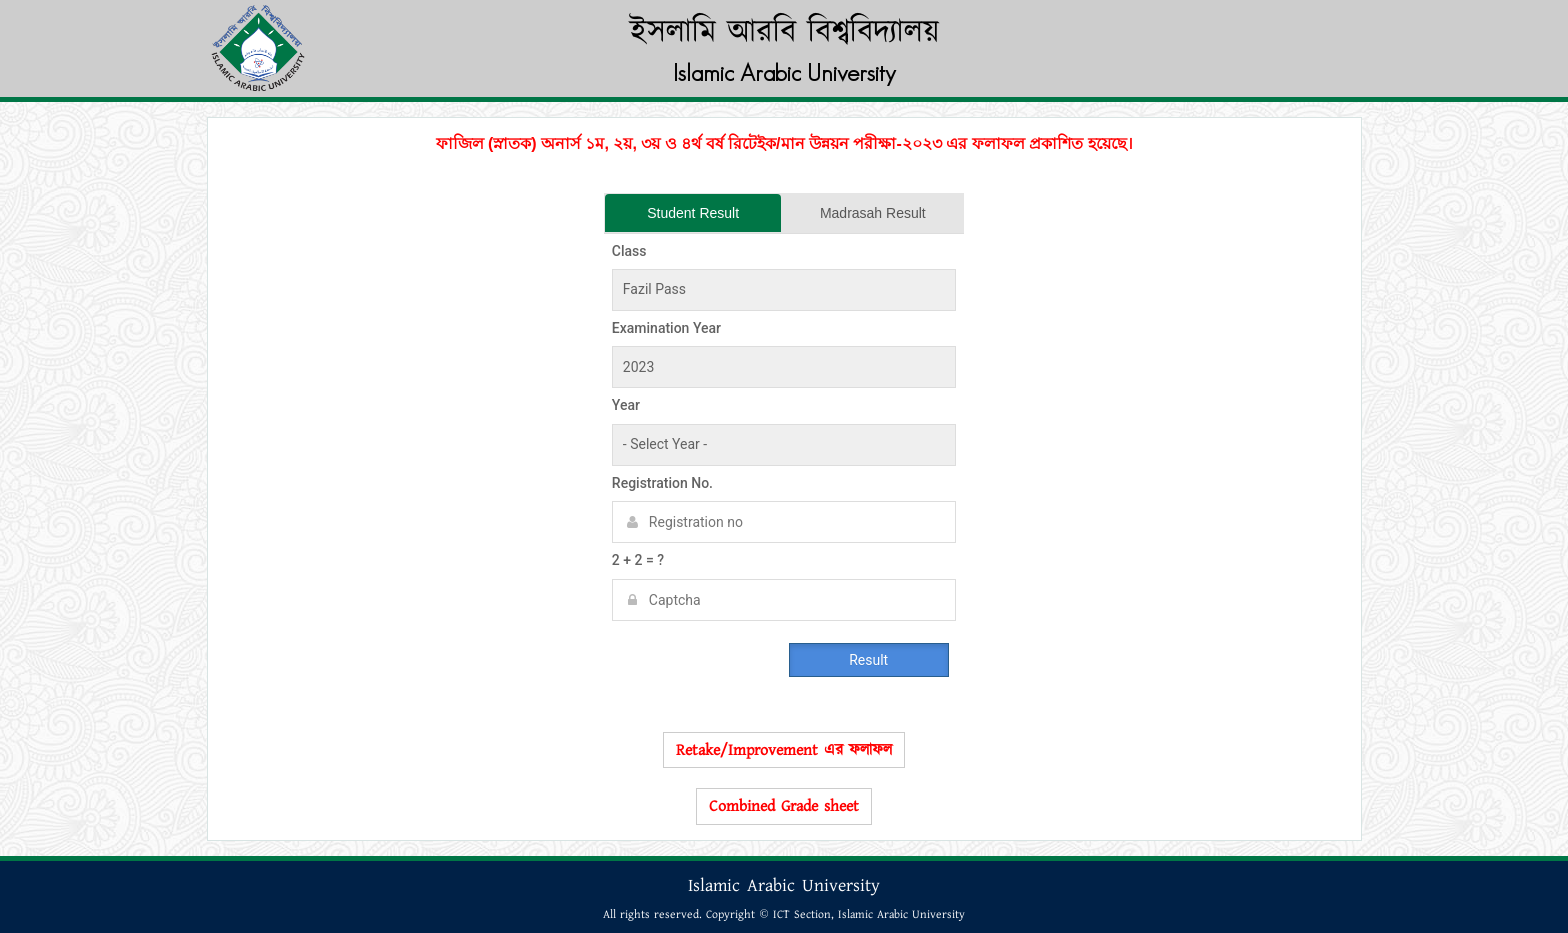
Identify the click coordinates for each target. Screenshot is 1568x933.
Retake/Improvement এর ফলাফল (784, 750)
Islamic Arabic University (784, 72)
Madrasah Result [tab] (873, 213)
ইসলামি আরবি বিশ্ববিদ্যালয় (784, 32)
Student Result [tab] (693, 213)
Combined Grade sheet (784, 806)
